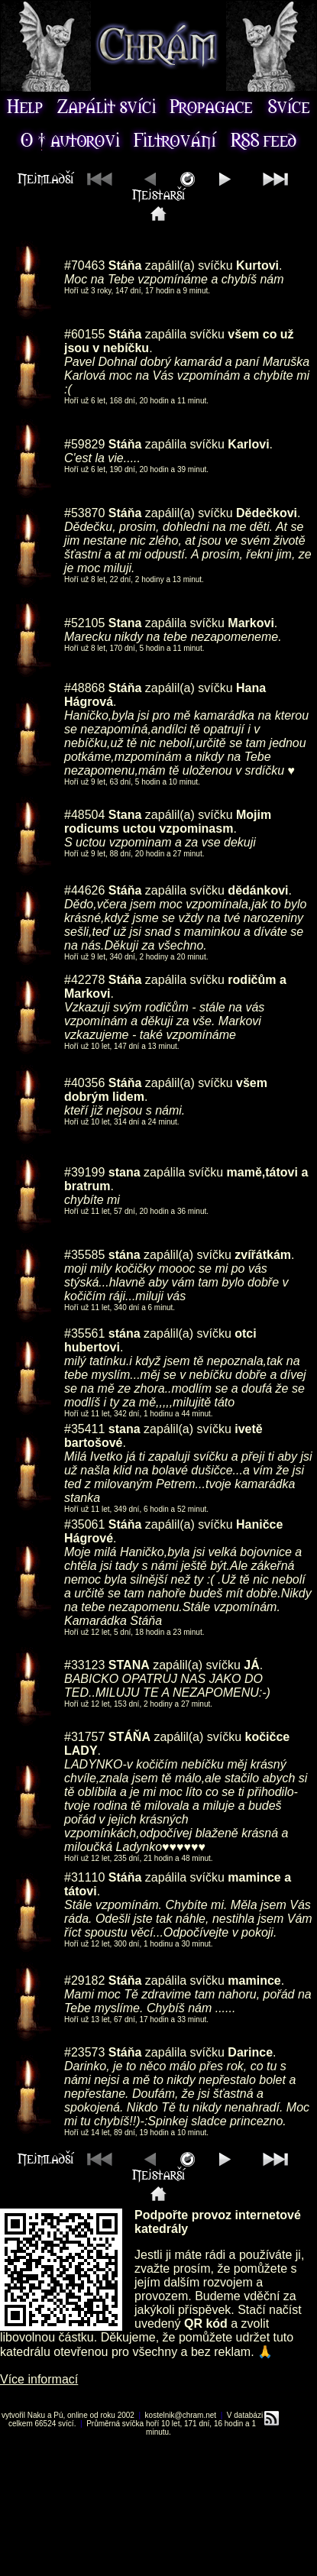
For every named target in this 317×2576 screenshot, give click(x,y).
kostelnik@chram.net (181, 2415)
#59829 (84, 444)
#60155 (84, 334)
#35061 (84, 1524)
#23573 (84, 2052)
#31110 (84, 1877)
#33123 (84, 1665)
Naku (36, 2415)
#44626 (84, 890)
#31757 (84, 1736)
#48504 (84, 814)
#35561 (84, 1333)
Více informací (39, 2379)
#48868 (84, 687)
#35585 (84, 1254)
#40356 (84, 1082)
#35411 (84, 1428)
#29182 (84, 1980)
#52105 (84, 622)
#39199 (84, 1172)
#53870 (84, 512)
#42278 (84, 979)
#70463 (84, 265)
